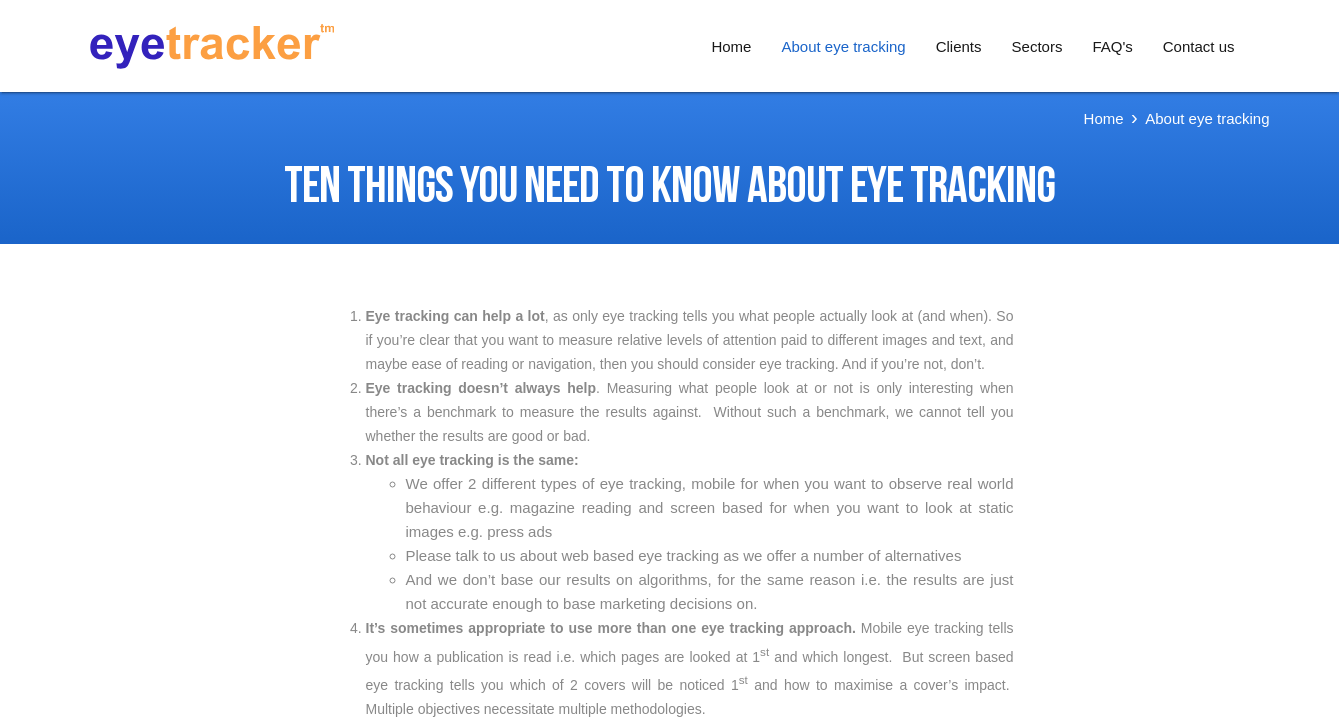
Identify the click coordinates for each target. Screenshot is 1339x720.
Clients (959, 46)
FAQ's (1112, 46)
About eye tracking (843, 46)
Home (731, 46)
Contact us (1199, 46)
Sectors (1037, 46)
